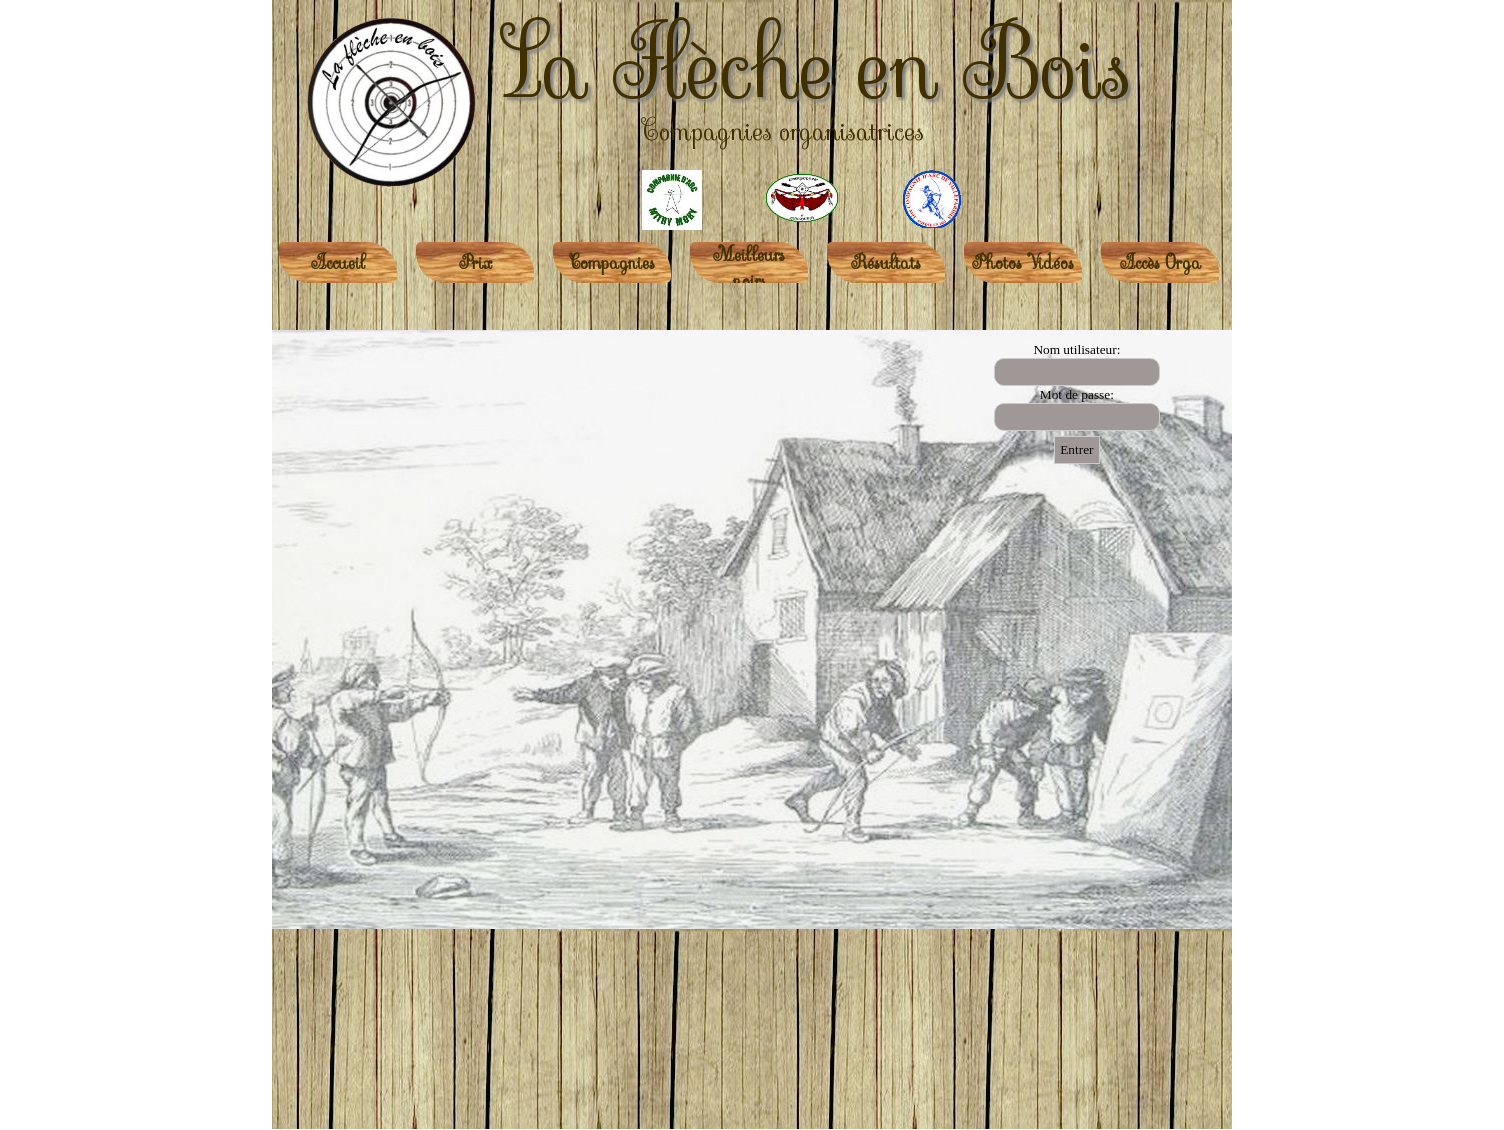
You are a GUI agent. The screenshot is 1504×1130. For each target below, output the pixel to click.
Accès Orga (1160, 263)
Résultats (886, 263)
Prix (475, 263)
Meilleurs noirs (749, 268)
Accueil (338, 263)
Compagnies (612, 263)
